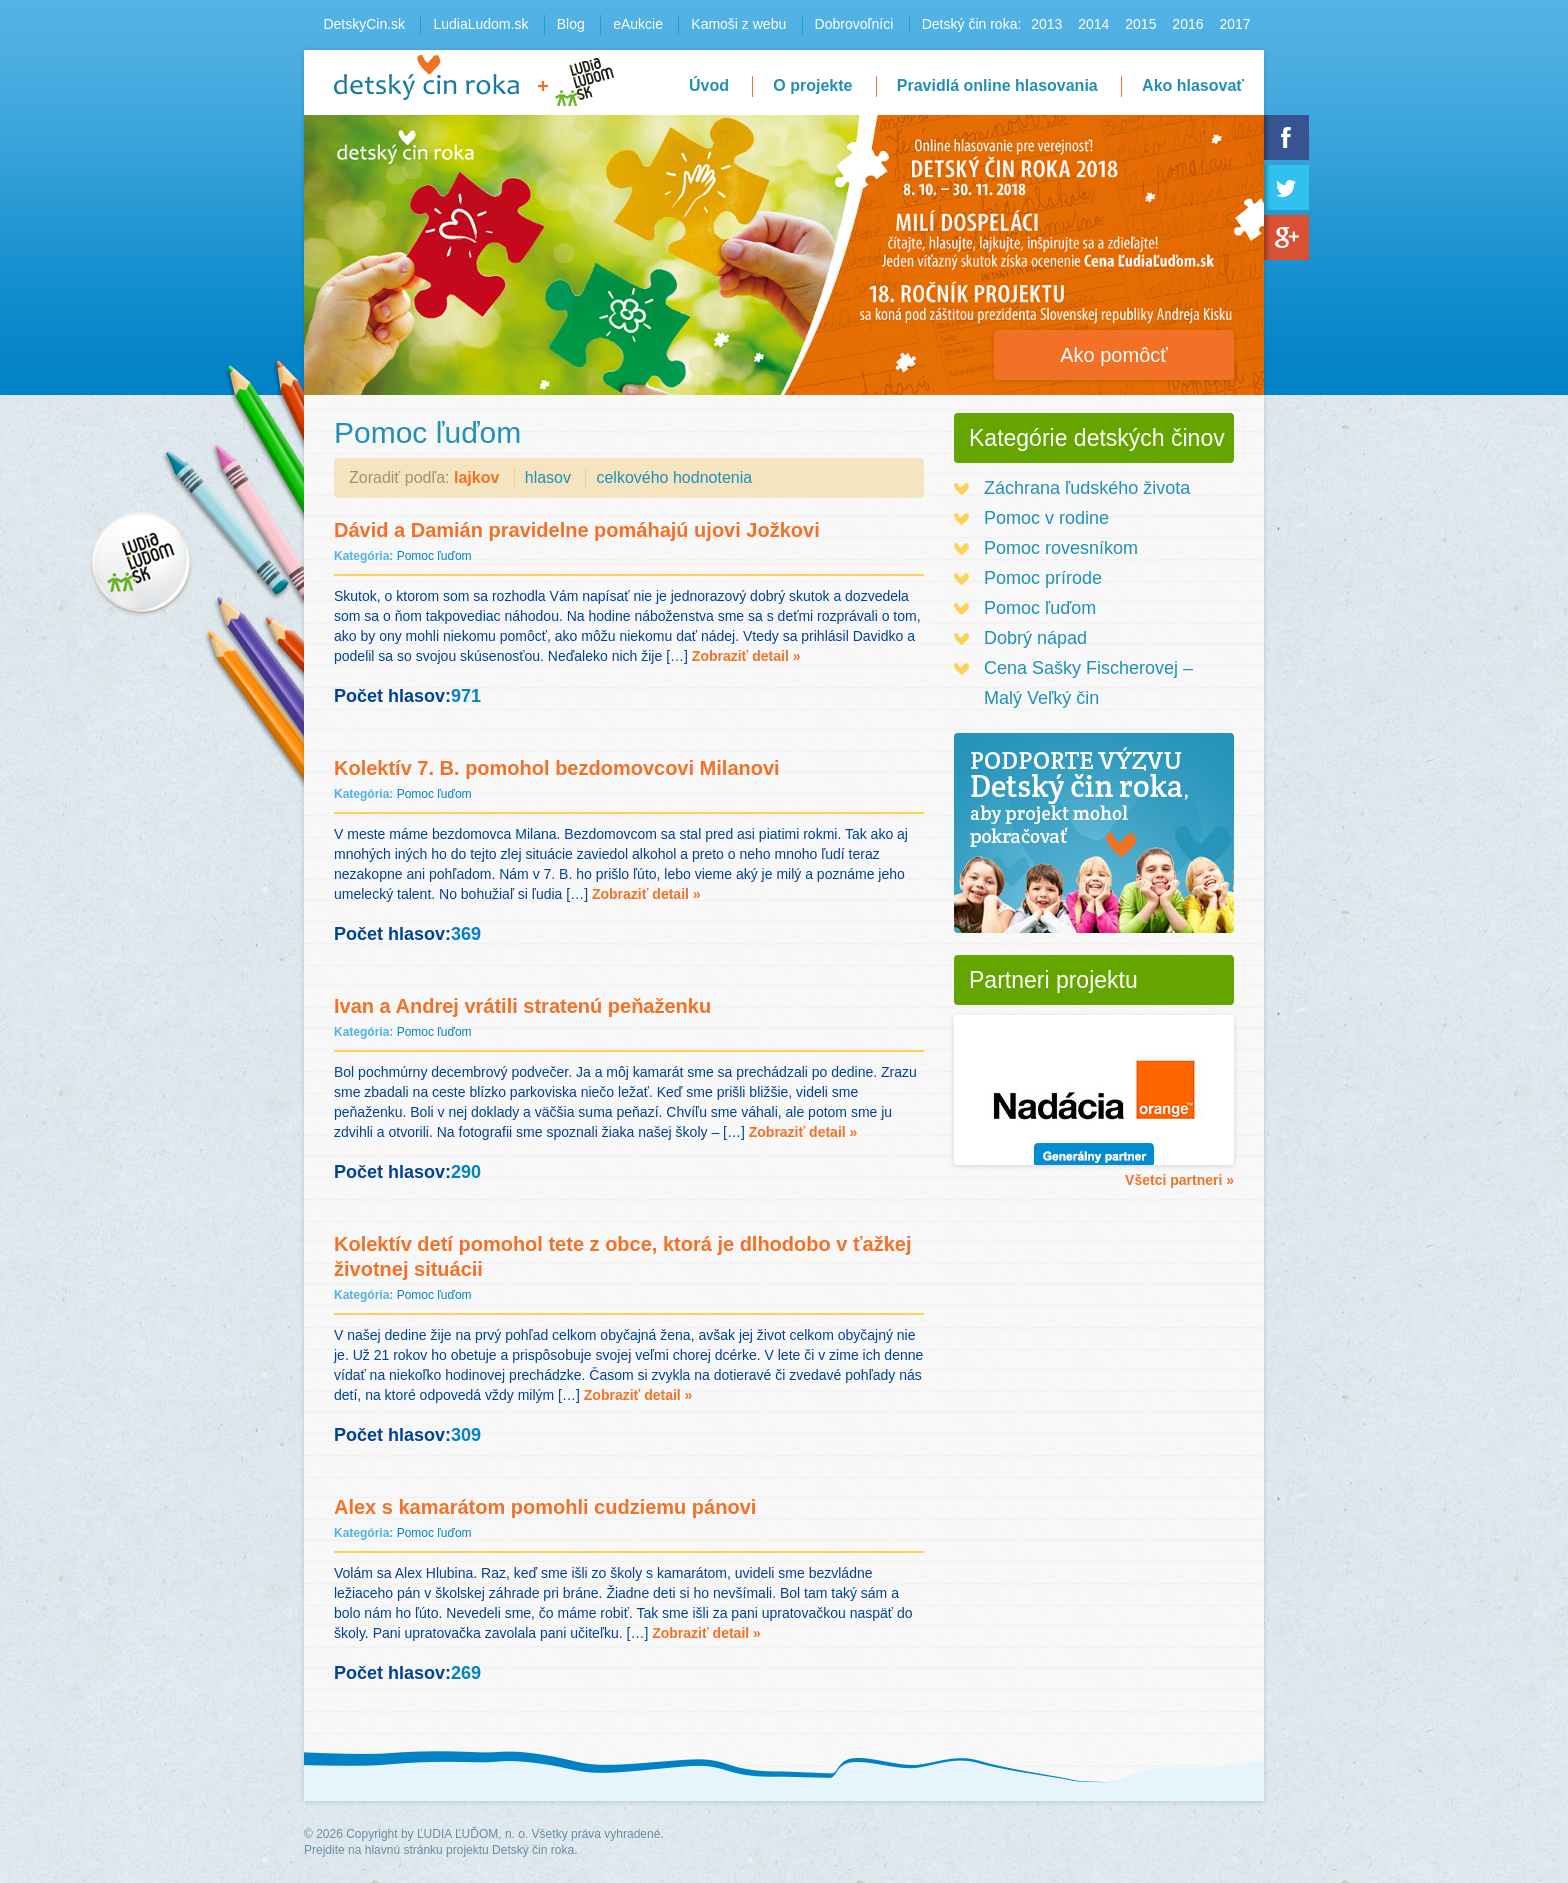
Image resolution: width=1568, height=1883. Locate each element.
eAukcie (638, 24)
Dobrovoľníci (854, 24)
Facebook (1286, 137)
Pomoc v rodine (1046, 518)
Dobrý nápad (1035, 638)
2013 (1046, 24)
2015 (1140, 24)
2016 (1187, 24)
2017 (1234, 24)
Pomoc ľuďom (434, 556)
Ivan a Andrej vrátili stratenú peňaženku (522, 1006)
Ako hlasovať (1193, 85)
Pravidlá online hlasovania (997, 85)
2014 (1093, 24)
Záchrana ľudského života (1087, 488)
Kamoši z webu (738, 24)
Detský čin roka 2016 (426, 77)
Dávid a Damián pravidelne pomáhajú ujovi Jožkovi (577, 530)
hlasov (548, 477)
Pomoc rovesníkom (1061, 548)
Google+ (1286, 237)
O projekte (812, 85)
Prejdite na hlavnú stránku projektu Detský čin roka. (440, 1850)
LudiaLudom (584, 82)
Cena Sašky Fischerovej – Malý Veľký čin (1088, 683)
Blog (571, 24)
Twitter (1286, 187)
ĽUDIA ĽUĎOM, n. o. (472, 1834)
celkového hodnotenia (674, 477)
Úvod (709, 85)
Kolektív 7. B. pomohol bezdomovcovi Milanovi (557, 768)
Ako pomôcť (1114, 355)
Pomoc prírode (1043, 578)
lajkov (476, 477)
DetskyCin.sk (364, 24)
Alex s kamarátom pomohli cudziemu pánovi (545, 1507)
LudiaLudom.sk (480, 24)
